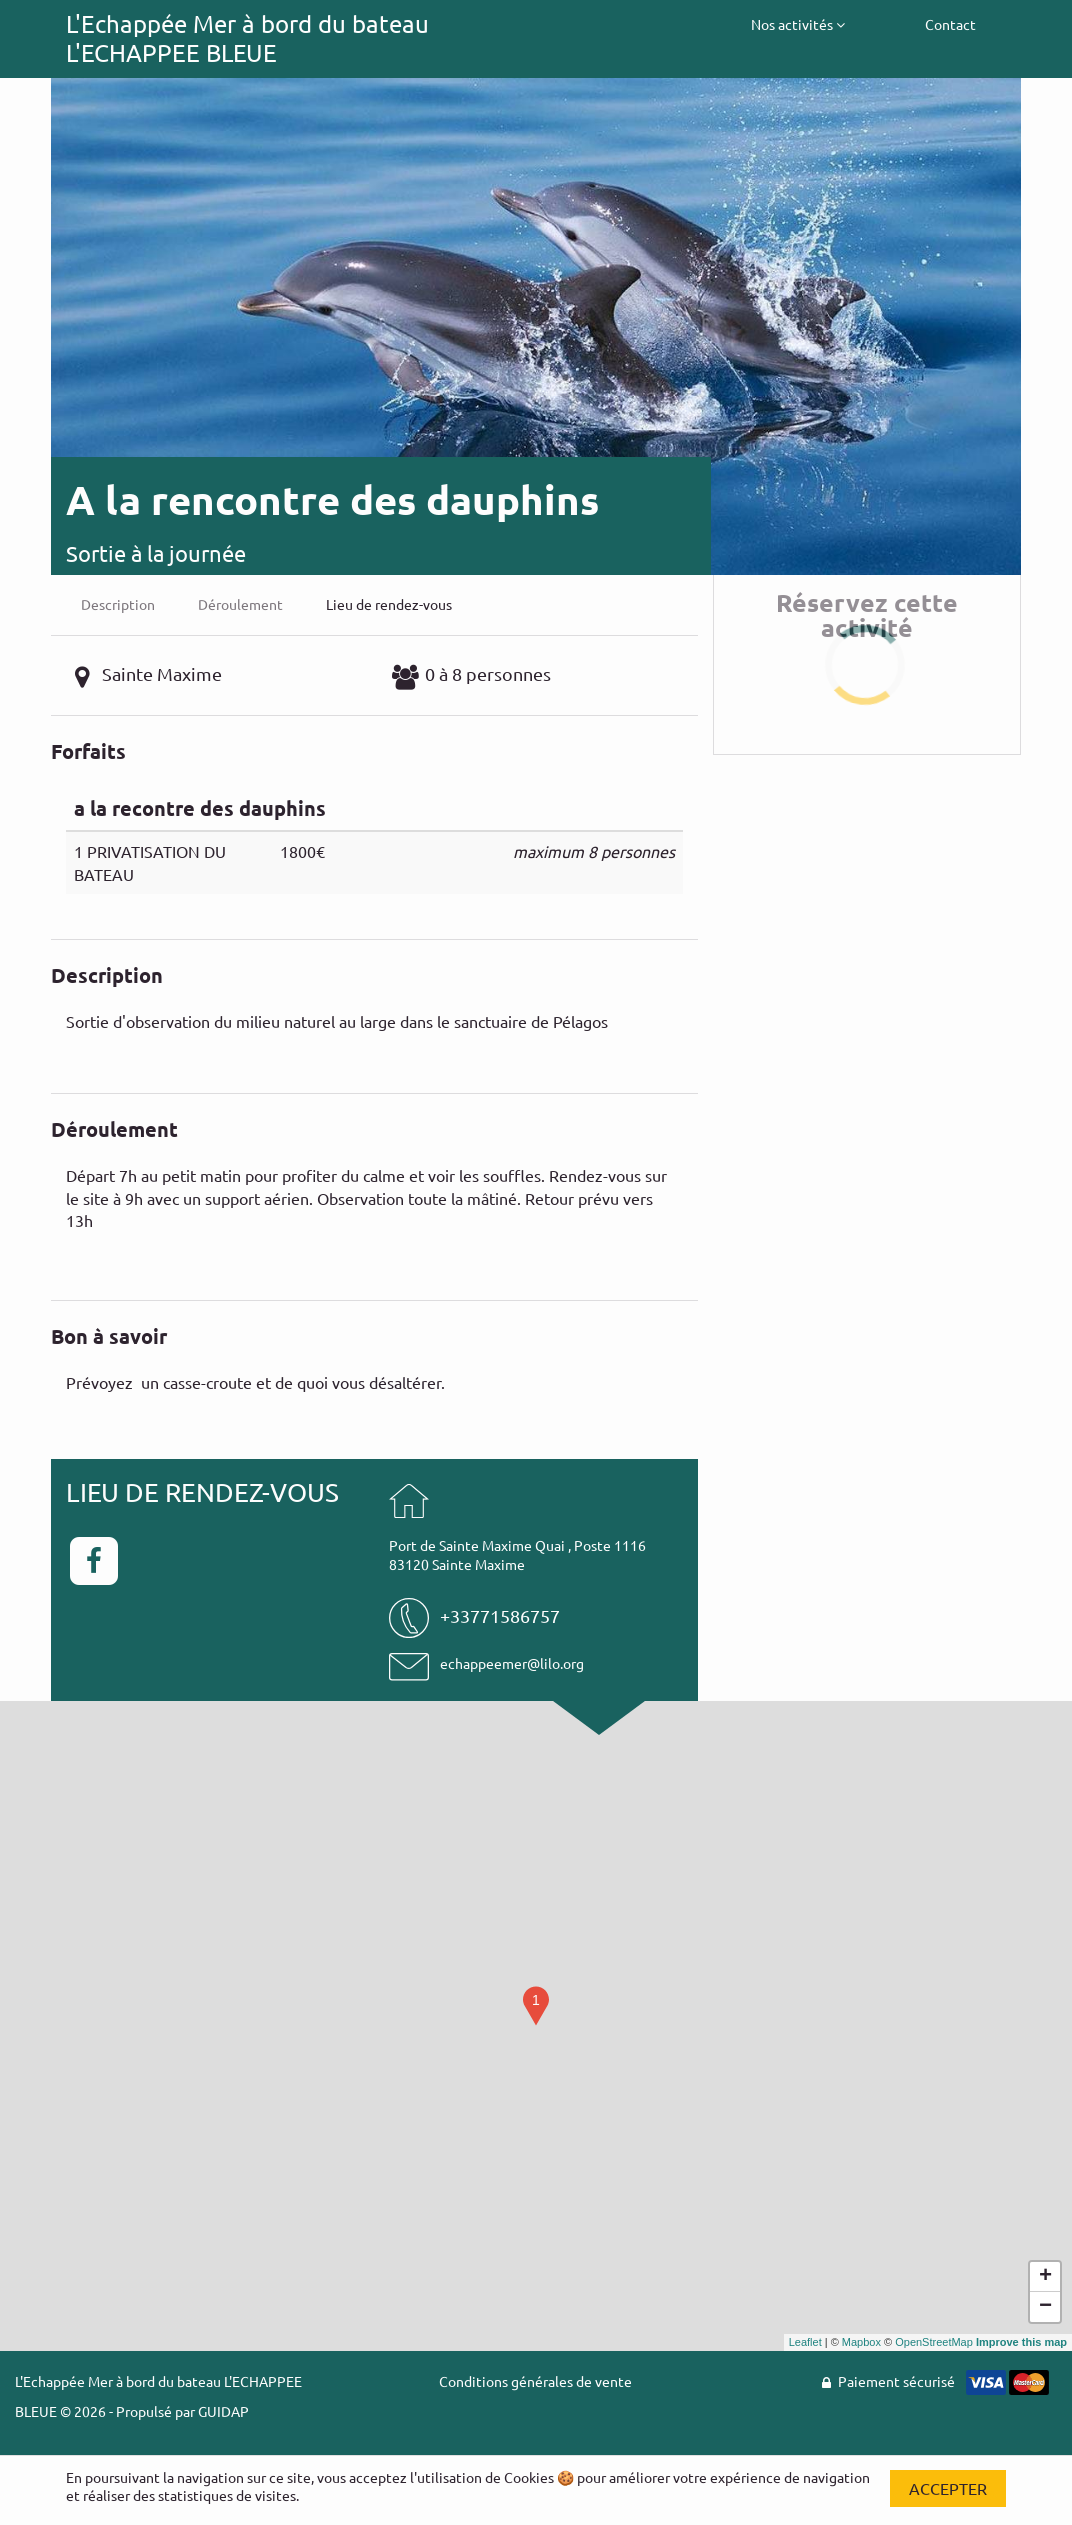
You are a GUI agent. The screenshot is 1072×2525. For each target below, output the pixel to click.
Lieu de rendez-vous (389, 604)
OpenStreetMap (934, 2342)
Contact (950, 24)
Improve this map (1021, 2342)
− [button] (1045, 2307)
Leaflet (805, 2342)
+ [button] (1045, 2277)
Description (118, 604)
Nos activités (798, 24)
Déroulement (240, 604)
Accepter (948, 2488)
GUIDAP (223, 2411)
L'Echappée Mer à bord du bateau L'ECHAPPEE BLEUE (247, 38)
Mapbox (861, 2342)
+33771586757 (500, 1615)
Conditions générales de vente (535, 2381)
